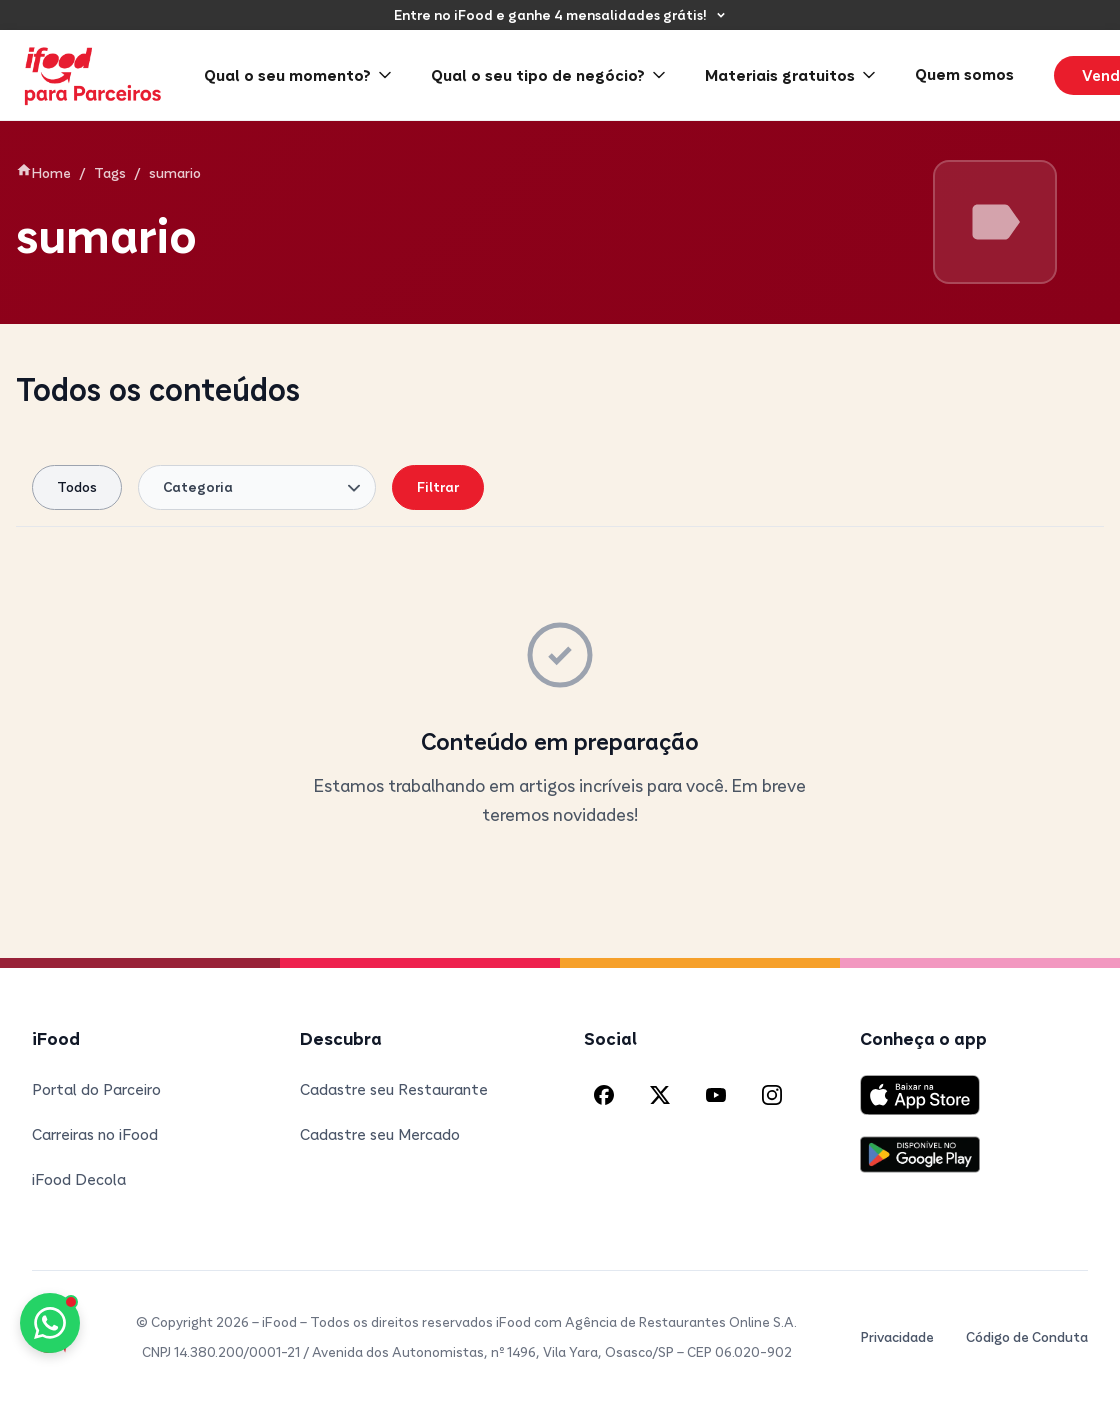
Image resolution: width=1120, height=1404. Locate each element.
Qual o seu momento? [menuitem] (297, 75)
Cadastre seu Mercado (380, 1134)
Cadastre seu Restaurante (394, 1089)
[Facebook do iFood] (604, 1095)
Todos (77, 487)
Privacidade (897, 1337)
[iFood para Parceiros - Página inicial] (94, 75)
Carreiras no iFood (95, 1134)
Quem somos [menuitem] (964, 74)
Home (43, 171)
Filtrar (438, 487)
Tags (110, 173)
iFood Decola (79, 1179)
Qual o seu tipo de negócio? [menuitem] (548, 75)
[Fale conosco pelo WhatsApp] (50, 1323)
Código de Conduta (1027, 1337)
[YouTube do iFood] (716, 1095)
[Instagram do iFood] (772, 1095)
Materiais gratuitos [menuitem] (790, 75)
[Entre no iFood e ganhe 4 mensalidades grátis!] (560, 15)
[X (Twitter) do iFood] (660, 1095)
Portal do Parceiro (96, 1089)
